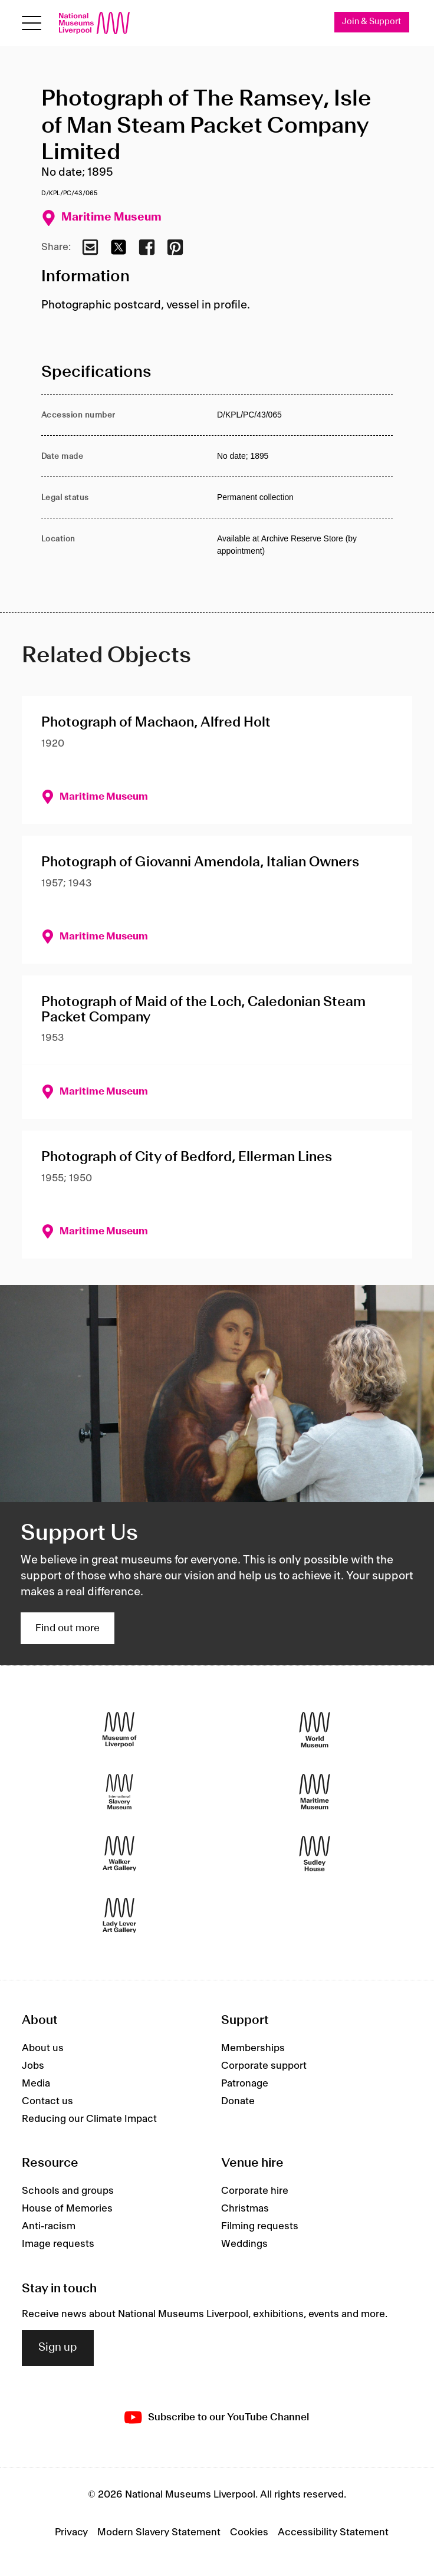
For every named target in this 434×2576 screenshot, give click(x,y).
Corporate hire (254, 2191)
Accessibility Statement (333, 2533)
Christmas (245, 2209)
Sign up (57, 2348)
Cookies (249, 2533)
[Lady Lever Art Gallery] (119, 1916)
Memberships (253, 2048)
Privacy (71, 2533)
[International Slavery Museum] (119, 1792)
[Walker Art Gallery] (119, 1854)
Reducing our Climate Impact (89, 2119)
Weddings (244, 2244)
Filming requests (259, 2227)
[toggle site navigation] (31, 23)
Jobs (33, 2066)
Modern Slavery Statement (159, 2533)
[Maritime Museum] (314, 1792)
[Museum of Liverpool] (119, 1730)
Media (36, 2083)
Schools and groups (68, 2191)
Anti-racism (48, 2227)
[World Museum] (314, 1730)
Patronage (244, 2083)
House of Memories (67, 2209)
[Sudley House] (314, 1854)
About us (43, 2048)
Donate (238, 2101)
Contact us (47, 2101)
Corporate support (264, 2066)
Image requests (58, 2244)
